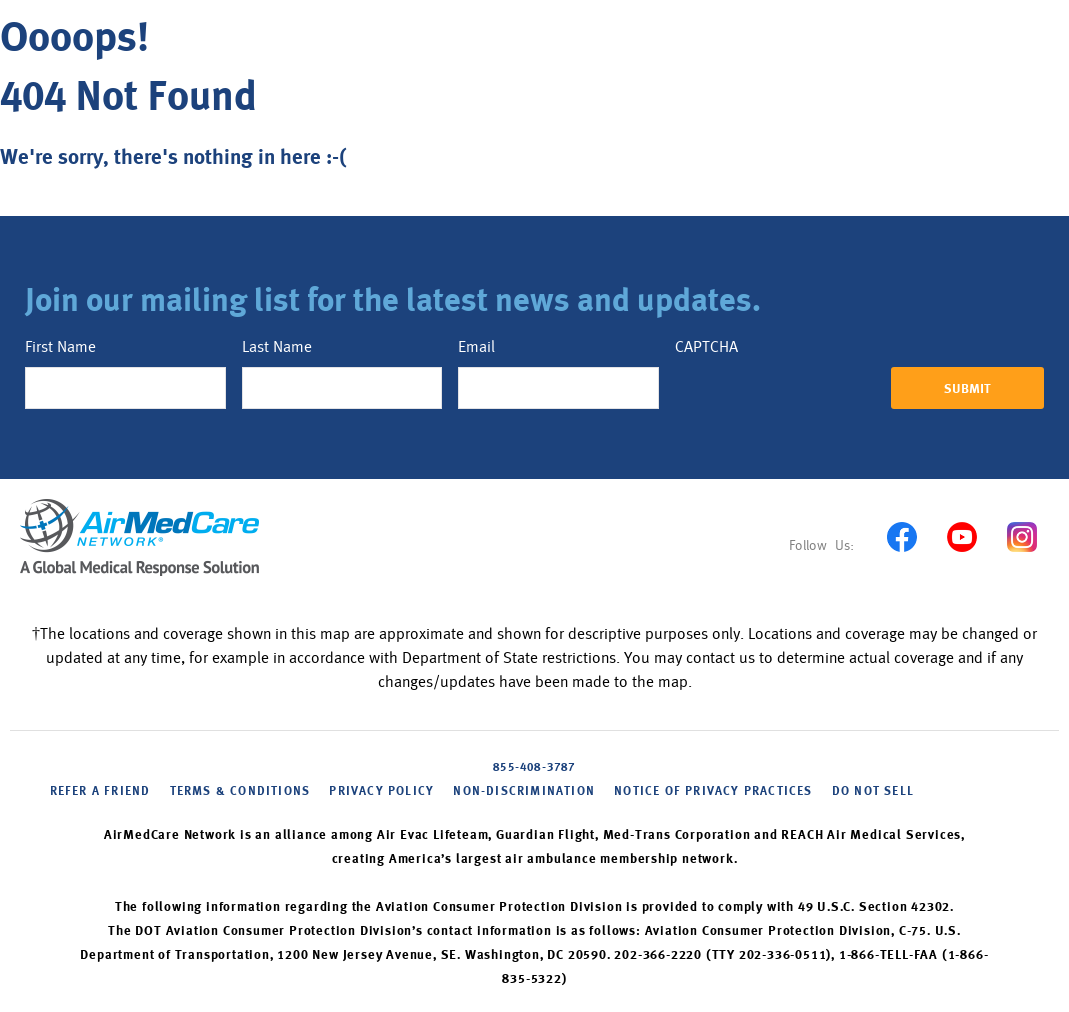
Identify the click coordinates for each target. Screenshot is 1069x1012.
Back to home (77, 205)
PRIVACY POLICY (381, 792)
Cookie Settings (976, 791)
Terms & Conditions (240, 792)
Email (476, 347)
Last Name (277, 347)
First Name (60, 347)
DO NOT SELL (873, 792)
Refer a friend (100, 792)
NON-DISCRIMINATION (524, 792)
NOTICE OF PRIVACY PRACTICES (713, 792)
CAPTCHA (706, 347)
